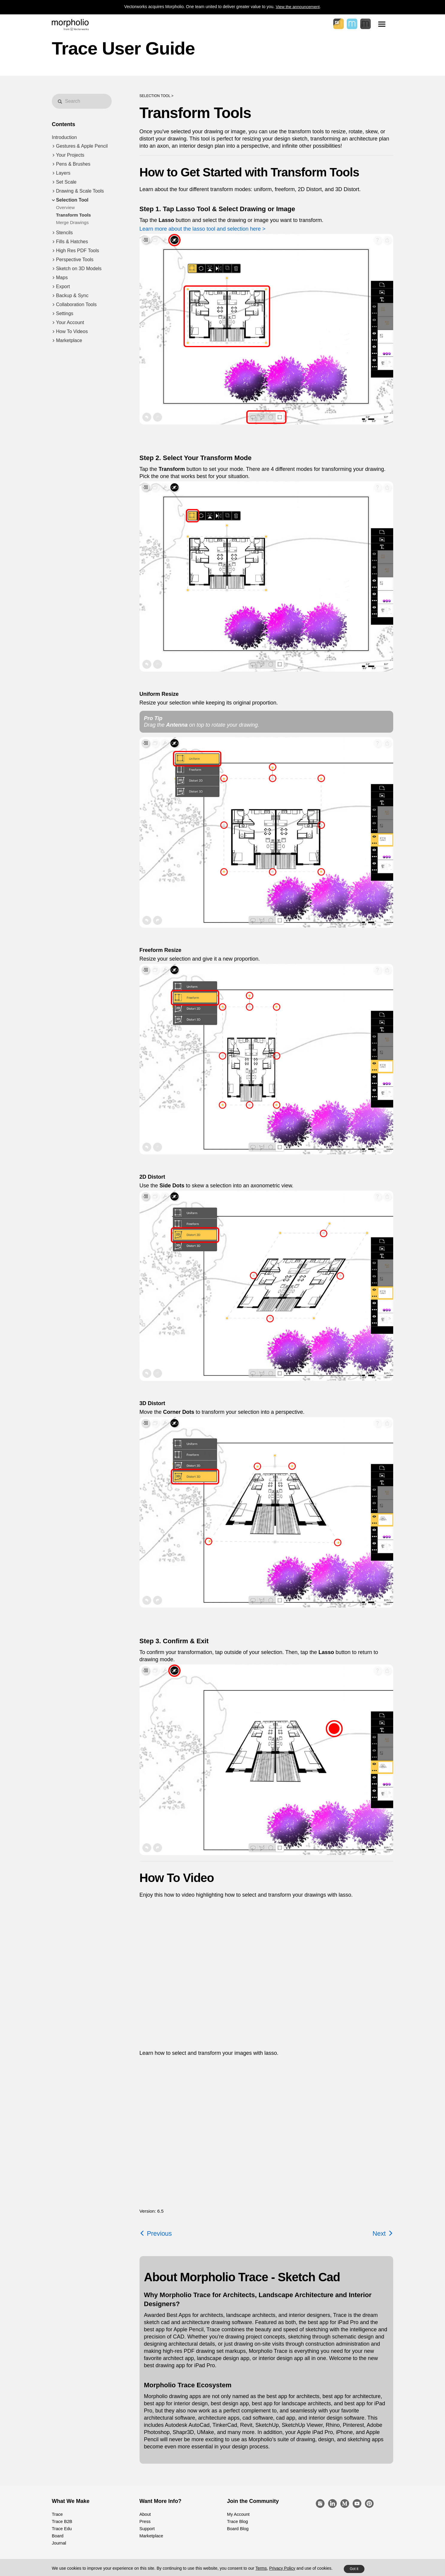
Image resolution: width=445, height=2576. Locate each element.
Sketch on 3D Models (79, 268)
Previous (156, 2233)
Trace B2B (62, 2521)
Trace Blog (237, 2521)
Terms (261, 2568)
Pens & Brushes (73, 164)
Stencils (64, 232)
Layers (63, 173)
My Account (238, 2514)
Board (57, 2535)
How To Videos (72, 331)
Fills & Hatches (72, 241)
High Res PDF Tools (77, 250)
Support (147, 2528)
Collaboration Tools (76, 304)
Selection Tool (72, 199)
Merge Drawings (72, 222)
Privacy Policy (282, 2568)
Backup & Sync (72, 295)
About (145, 2514)
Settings (64, 313)
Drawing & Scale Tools (80, 190)
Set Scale (66, 182)
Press (145, 2521)
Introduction (64, 137)
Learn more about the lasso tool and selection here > (203, 229)
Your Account (70, 322)
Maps (62, 277)
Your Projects (70, 155)
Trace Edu (61, 2528)
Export (63, 286)
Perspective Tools (74, 259)
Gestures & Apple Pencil (82, 146)
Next (382, 2233)
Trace (57, 2514)
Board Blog (237, 2528)
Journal (59, 2543)
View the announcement (297, 6)
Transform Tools (73, 214)
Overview (65, 207)
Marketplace (69, 340)
